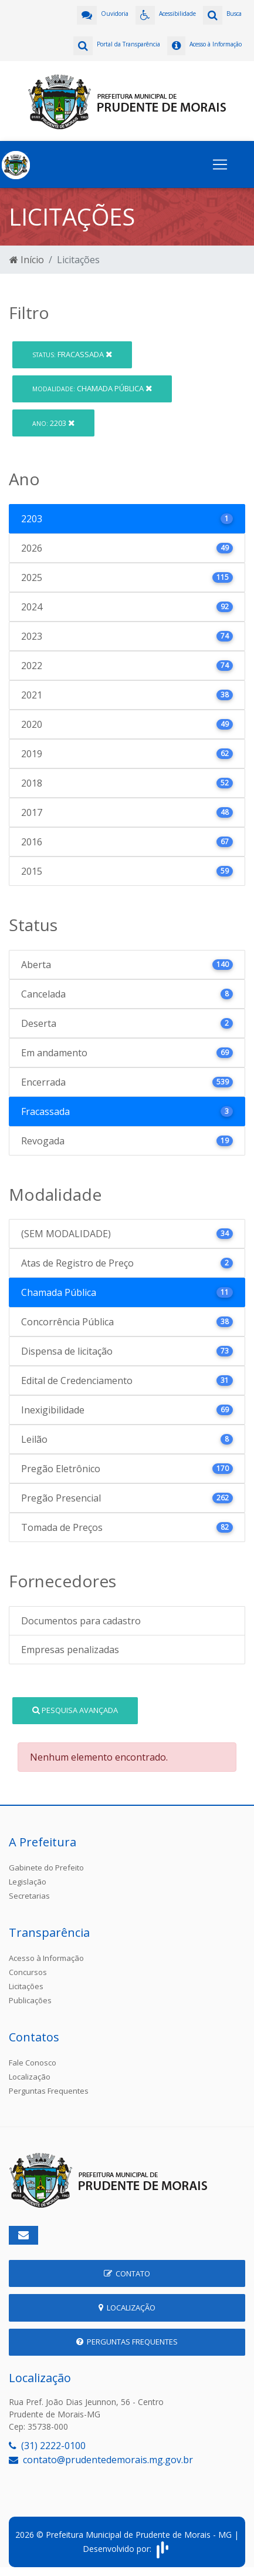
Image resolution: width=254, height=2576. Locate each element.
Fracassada (72, 354)
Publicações (30, 2000)
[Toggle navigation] (220, 164)
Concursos (28, 1972)
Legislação (27, 1881)
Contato (127, 2273)
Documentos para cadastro (81, 1620)
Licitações (26, 1986)
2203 (53, 423)
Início (26, 259)
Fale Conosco (32, 2062)
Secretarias (29, 1895)
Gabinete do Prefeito (46, 1867)
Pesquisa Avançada (75, 1710)
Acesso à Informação (46, 1958)
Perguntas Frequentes (49, 2090)
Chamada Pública (92, 388)
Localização (29, 2076)
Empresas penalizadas (70, 1649)
